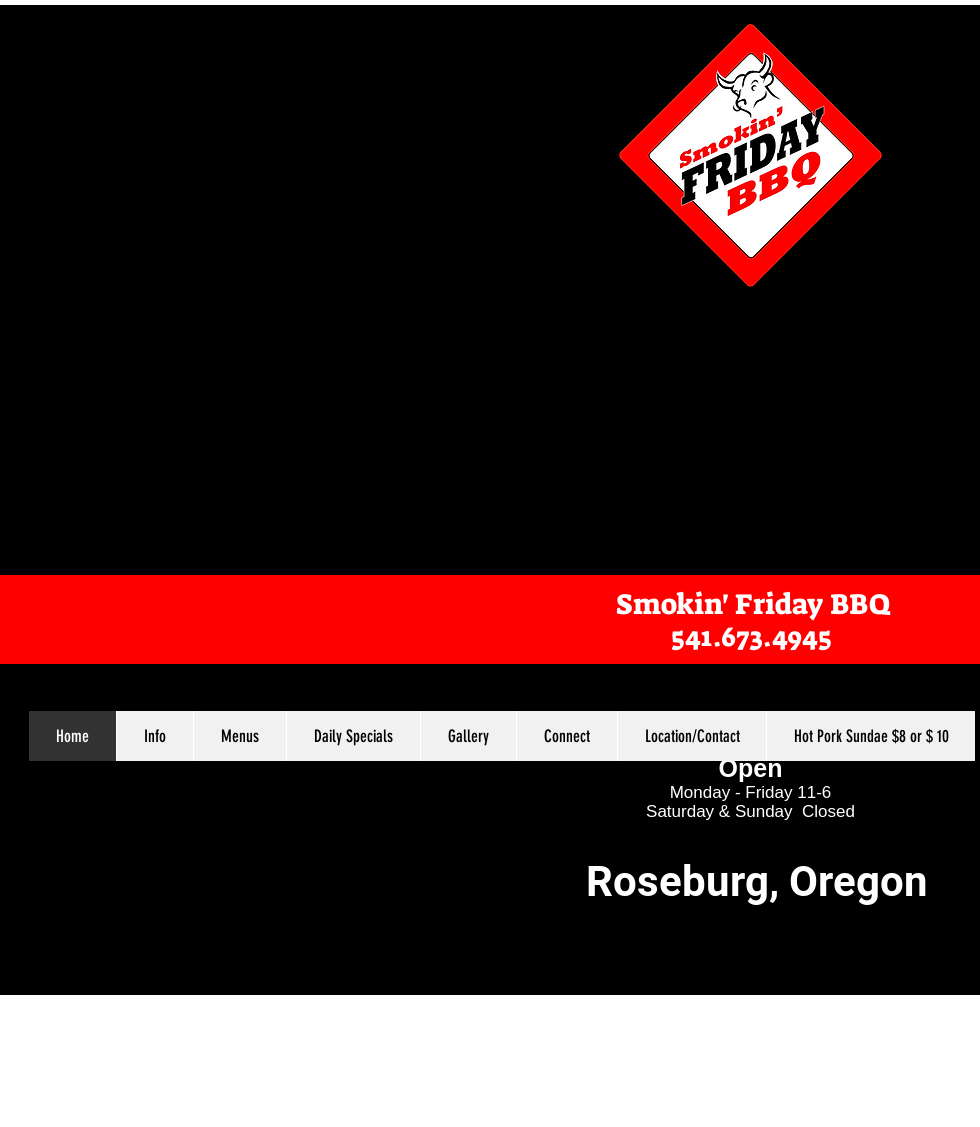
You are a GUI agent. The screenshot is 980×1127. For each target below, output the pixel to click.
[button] (239, 736)
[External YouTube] (717, 419)
